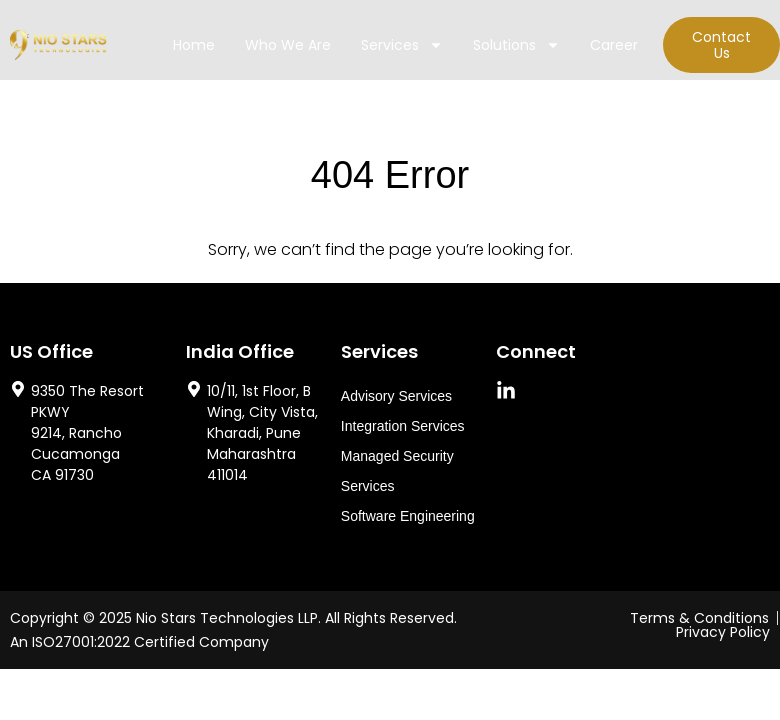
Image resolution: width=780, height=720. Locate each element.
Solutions (516, 45)
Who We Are (288, 45)
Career (614, 45)
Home (194, 45)
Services (402, 45)
